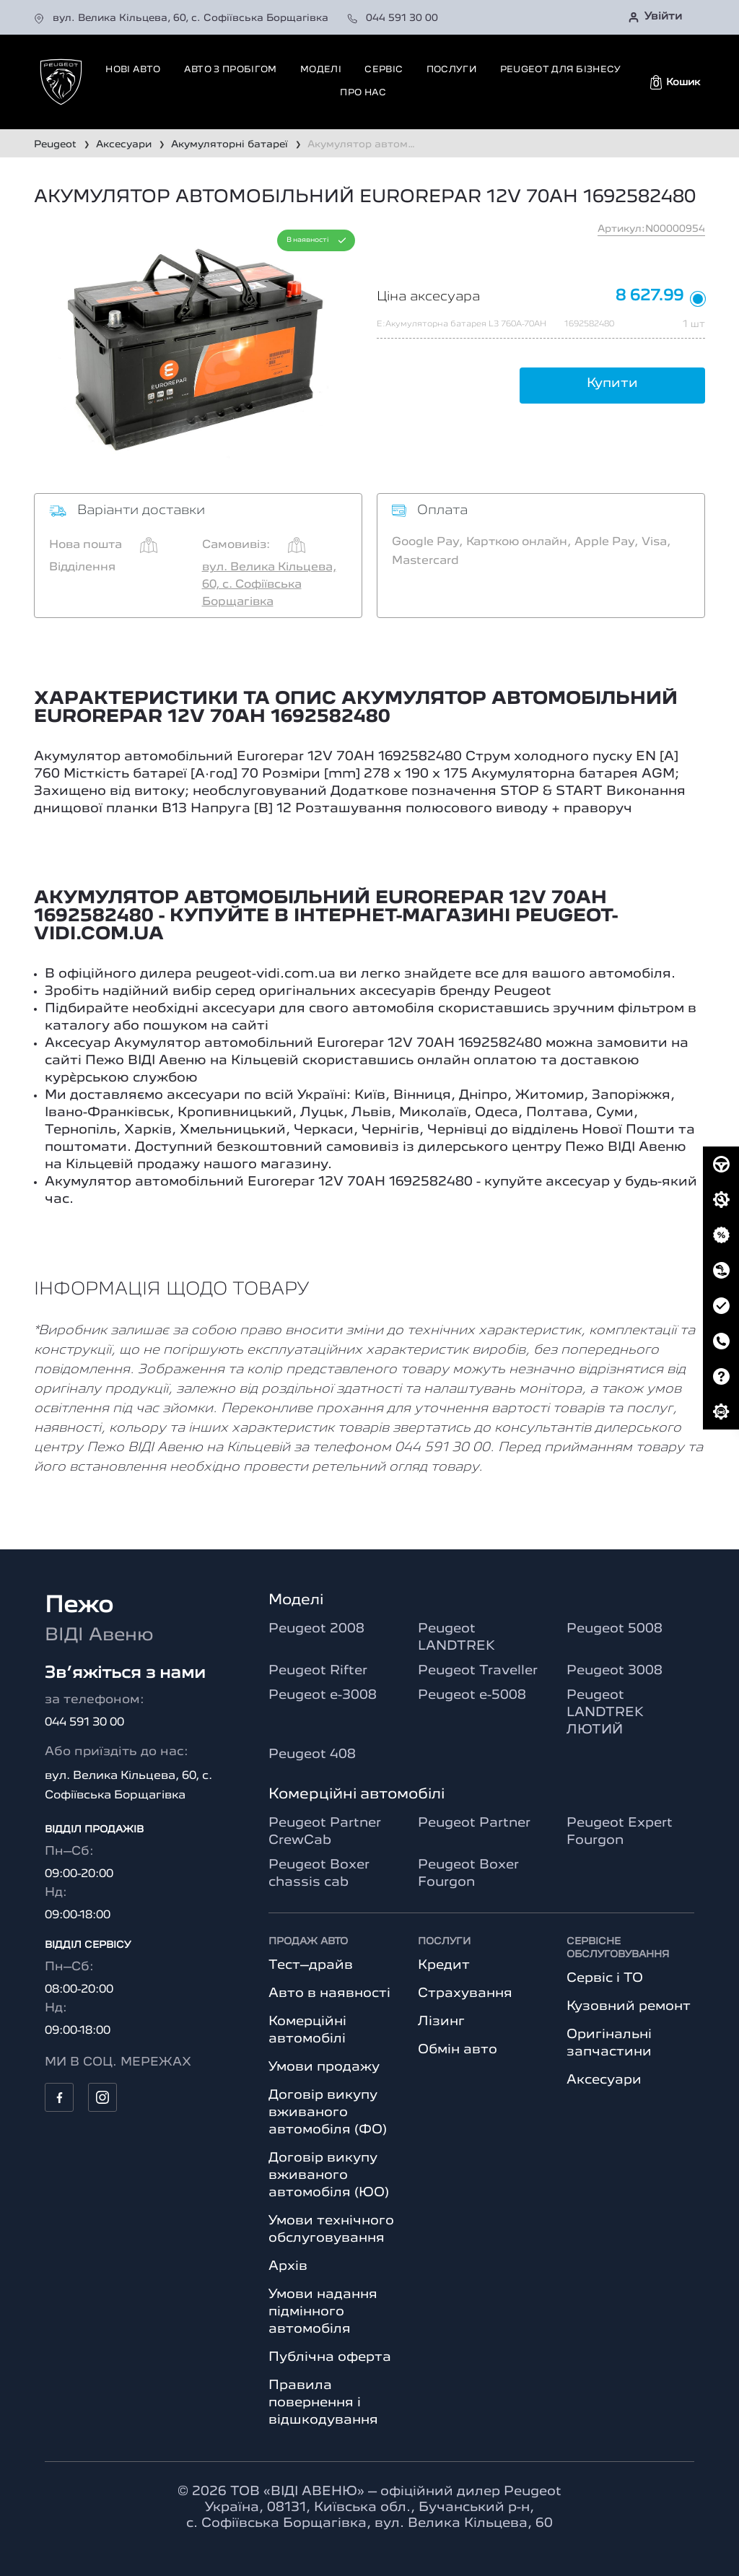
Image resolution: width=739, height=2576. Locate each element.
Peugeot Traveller (478, 1670)
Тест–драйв (310, 1965)
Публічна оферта (329, 2357)
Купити (612, 383)
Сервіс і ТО (605, 1978)
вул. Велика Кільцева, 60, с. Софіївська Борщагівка (182, 18)
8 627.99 (649, 296)
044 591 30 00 (392, 18)
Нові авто (132, 70)
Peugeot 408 (312, 1754)
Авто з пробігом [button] (230, 70)
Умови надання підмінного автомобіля (322, 2312)
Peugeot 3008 (615, 1670)
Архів (287, 2266)
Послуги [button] (451, 70)
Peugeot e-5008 (472, 1695)
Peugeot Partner (474, 1823)
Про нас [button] (363, 93)
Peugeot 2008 (316, 1629)
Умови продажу (324, 2067)
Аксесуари (604, 2080)
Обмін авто (457, 2049)
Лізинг (441, 2021)
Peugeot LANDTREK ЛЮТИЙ (605, 1712)
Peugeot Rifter (317, 1670)
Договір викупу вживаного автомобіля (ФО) (327, 2112)
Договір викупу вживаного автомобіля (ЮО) (328, 2175)
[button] (675, 82)
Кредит (444, 1965)
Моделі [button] (320, 70)
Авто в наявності (329, 1993)
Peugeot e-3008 (322, 1695)
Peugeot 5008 (615, 1629)
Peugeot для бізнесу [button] (560, 70)
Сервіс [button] (383, 70)
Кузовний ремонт (629, 2006)
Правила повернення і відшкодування (323, 2403)
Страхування (465, 1993)
